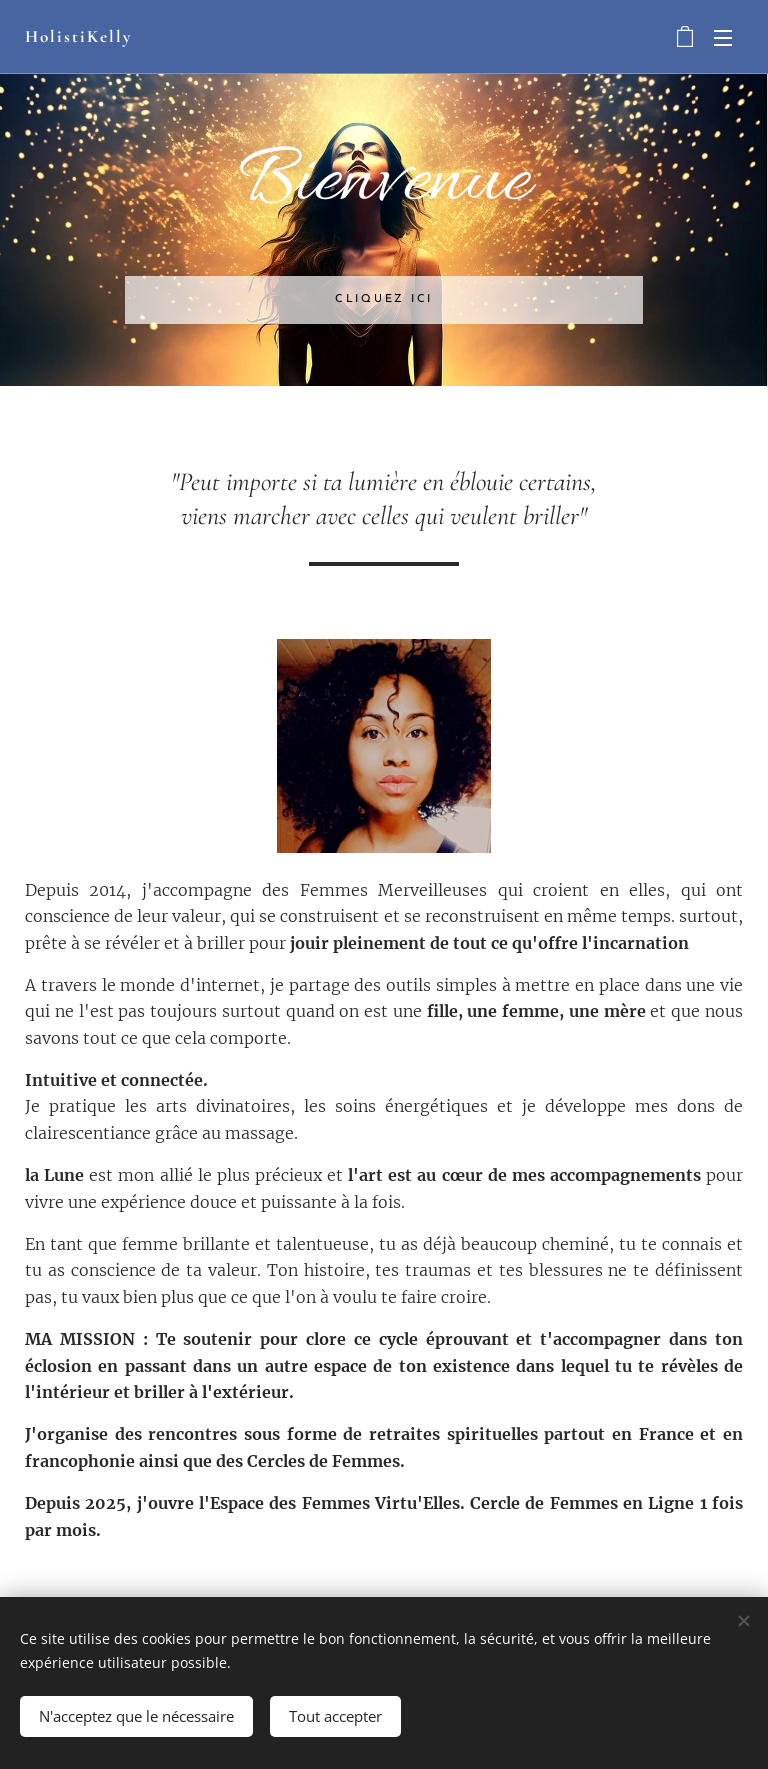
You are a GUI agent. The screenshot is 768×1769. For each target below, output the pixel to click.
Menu (723, 38)
